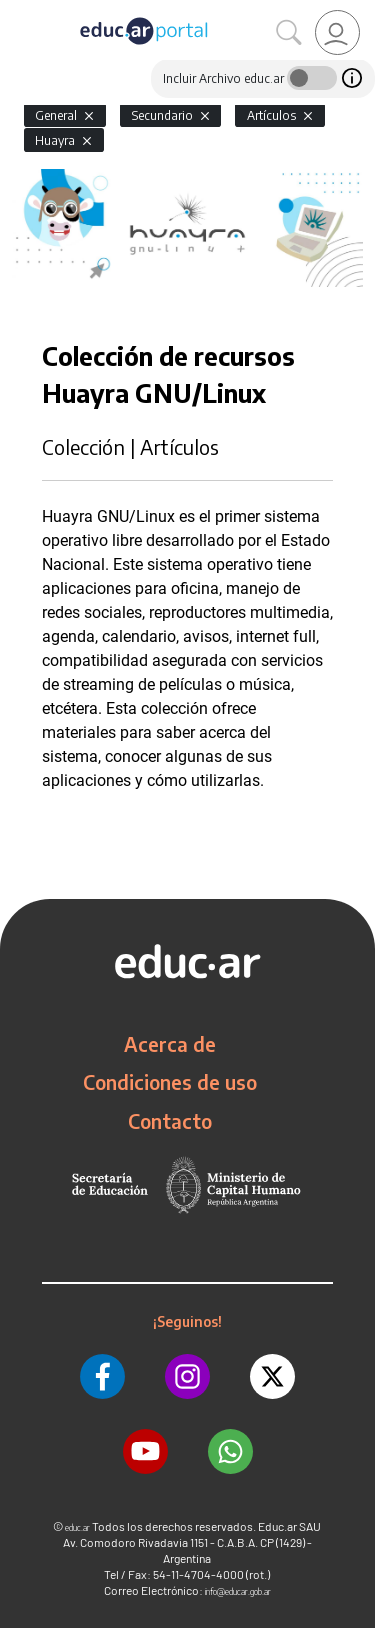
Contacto (170, 1121)
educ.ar (77, 1527)
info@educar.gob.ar (238, 1591)
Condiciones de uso (170, 1082)
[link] (337, 32)
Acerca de (170, 1044)
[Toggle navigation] (18, 11)
